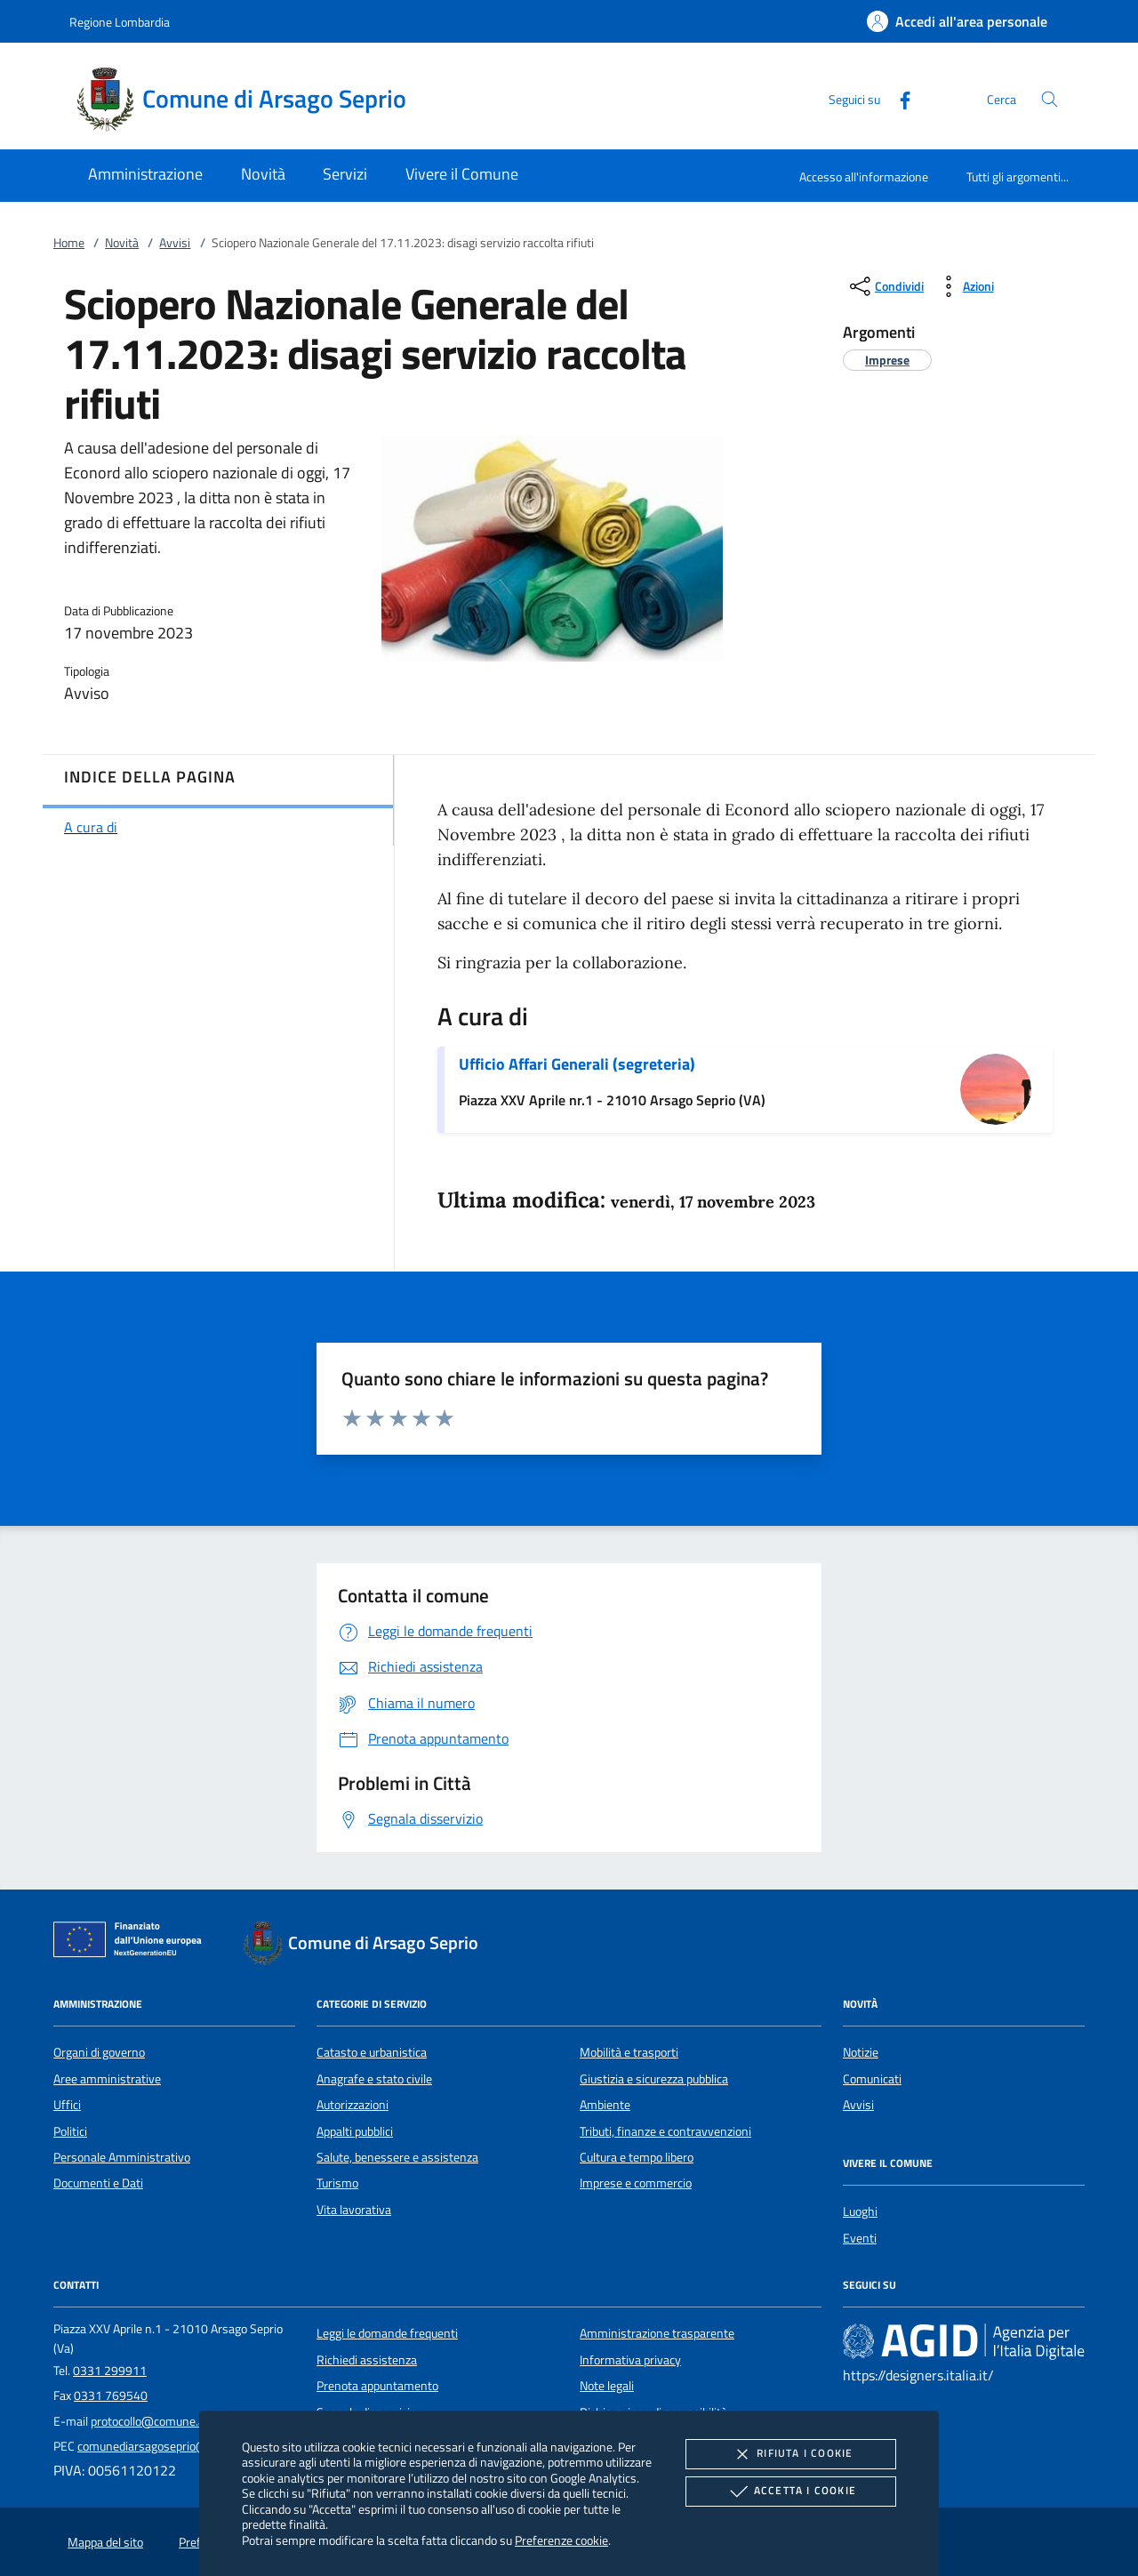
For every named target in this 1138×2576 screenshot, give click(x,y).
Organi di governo (99, 2052)
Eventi (860, 2238)
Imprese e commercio (636, 2183)
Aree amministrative (107, 2079)
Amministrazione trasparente (657, 2333)
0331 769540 (111, 2395)
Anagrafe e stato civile (374, 2079)
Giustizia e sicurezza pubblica (654, 2079)
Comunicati (872, 2079)
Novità (122, 243)
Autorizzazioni (353, 2105)
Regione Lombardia (119, 21)
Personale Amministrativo (121, 2157)
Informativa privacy (630, 2360)
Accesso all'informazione (863, 176)
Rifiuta (790, 2454)
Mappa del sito (105, 2542)
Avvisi (174, 243)
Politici (70, 2131)
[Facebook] (898, 98)
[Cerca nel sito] (1049, 99)
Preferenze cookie (561, 2540)
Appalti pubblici (355, 2131)
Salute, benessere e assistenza (397, 2157)
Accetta (790, 2491)
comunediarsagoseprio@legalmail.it (170, 2446)
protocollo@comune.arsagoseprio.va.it (191, 2421)
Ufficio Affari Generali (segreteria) (577, 1064)
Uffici (67, 2105)
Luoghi (860, 2211)
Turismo (337, 2183)
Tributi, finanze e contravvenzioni (665, 2131)
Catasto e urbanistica (372, 2052)
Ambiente (605, 2105)
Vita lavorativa (354, 2209)
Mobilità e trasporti (629, 2052)
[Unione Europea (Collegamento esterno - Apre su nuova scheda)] (132, 1943)
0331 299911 (110, 2370)
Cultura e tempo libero (636, 2157)
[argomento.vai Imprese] (887, 360)
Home (68, 243)
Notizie (860, 2052)
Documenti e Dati (98, 2183)
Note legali (607, 2385)
